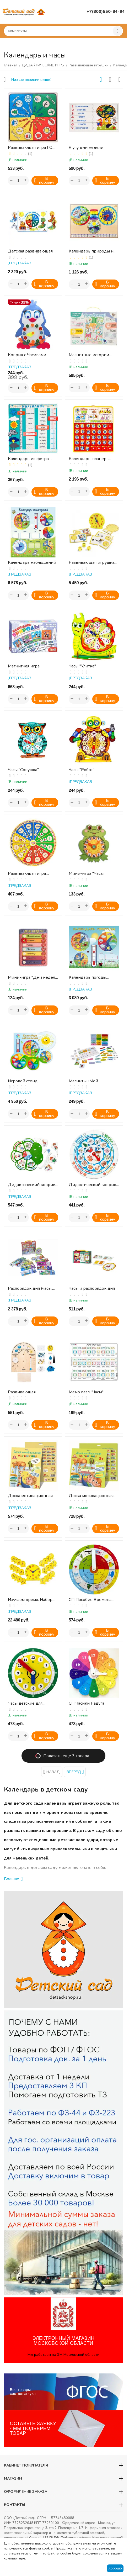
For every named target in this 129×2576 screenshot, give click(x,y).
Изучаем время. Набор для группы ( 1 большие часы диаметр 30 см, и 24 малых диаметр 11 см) (33, 1599)
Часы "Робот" (81, 769)
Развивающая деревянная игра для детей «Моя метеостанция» (29, 1392)
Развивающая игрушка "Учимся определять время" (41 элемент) (91, 562)
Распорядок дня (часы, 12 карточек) (30, 1288)
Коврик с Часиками (27, 354)
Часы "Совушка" (23, 769)
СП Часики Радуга (86, 1703)
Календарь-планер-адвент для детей (88, 458)
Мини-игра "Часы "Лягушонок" (86, 873)
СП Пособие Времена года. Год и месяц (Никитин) (90, 1599)
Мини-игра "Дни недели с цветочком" (33, 977)
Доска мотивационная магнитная (30, 1495)
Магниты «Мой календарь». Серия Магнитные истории (89, 1081)
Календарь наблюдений (32, 562)
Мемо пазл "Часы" (86, 1392)
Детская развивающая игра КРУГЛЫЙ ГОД (30, 251)
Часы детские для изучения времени (26, 1703)
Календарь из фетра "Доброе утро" (28, 458)
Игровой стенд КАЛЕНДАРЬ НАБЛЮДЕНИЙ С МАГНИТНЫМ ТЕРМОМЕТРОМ (26, 1081)
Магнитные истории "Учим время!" (89, 354)
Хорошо (115, 2568)
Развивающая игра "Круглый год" (27, 873)
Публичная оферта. (76, 2538)
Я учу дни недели (86, 147)
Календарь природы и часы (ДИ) (91, 251)
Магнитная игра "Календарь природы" (30, 666)
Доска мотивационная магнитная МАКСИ (91, 1495)
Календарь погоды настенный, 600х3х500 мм (92, 977)
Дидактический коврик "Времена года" (92, 1184)
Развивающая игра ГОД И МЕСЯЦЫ (32, 147)
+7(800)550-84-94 (106, 11)
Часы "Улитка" (82, 666)
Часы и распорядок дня (92, 1288)
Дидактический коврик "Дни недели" (31, 1184)
